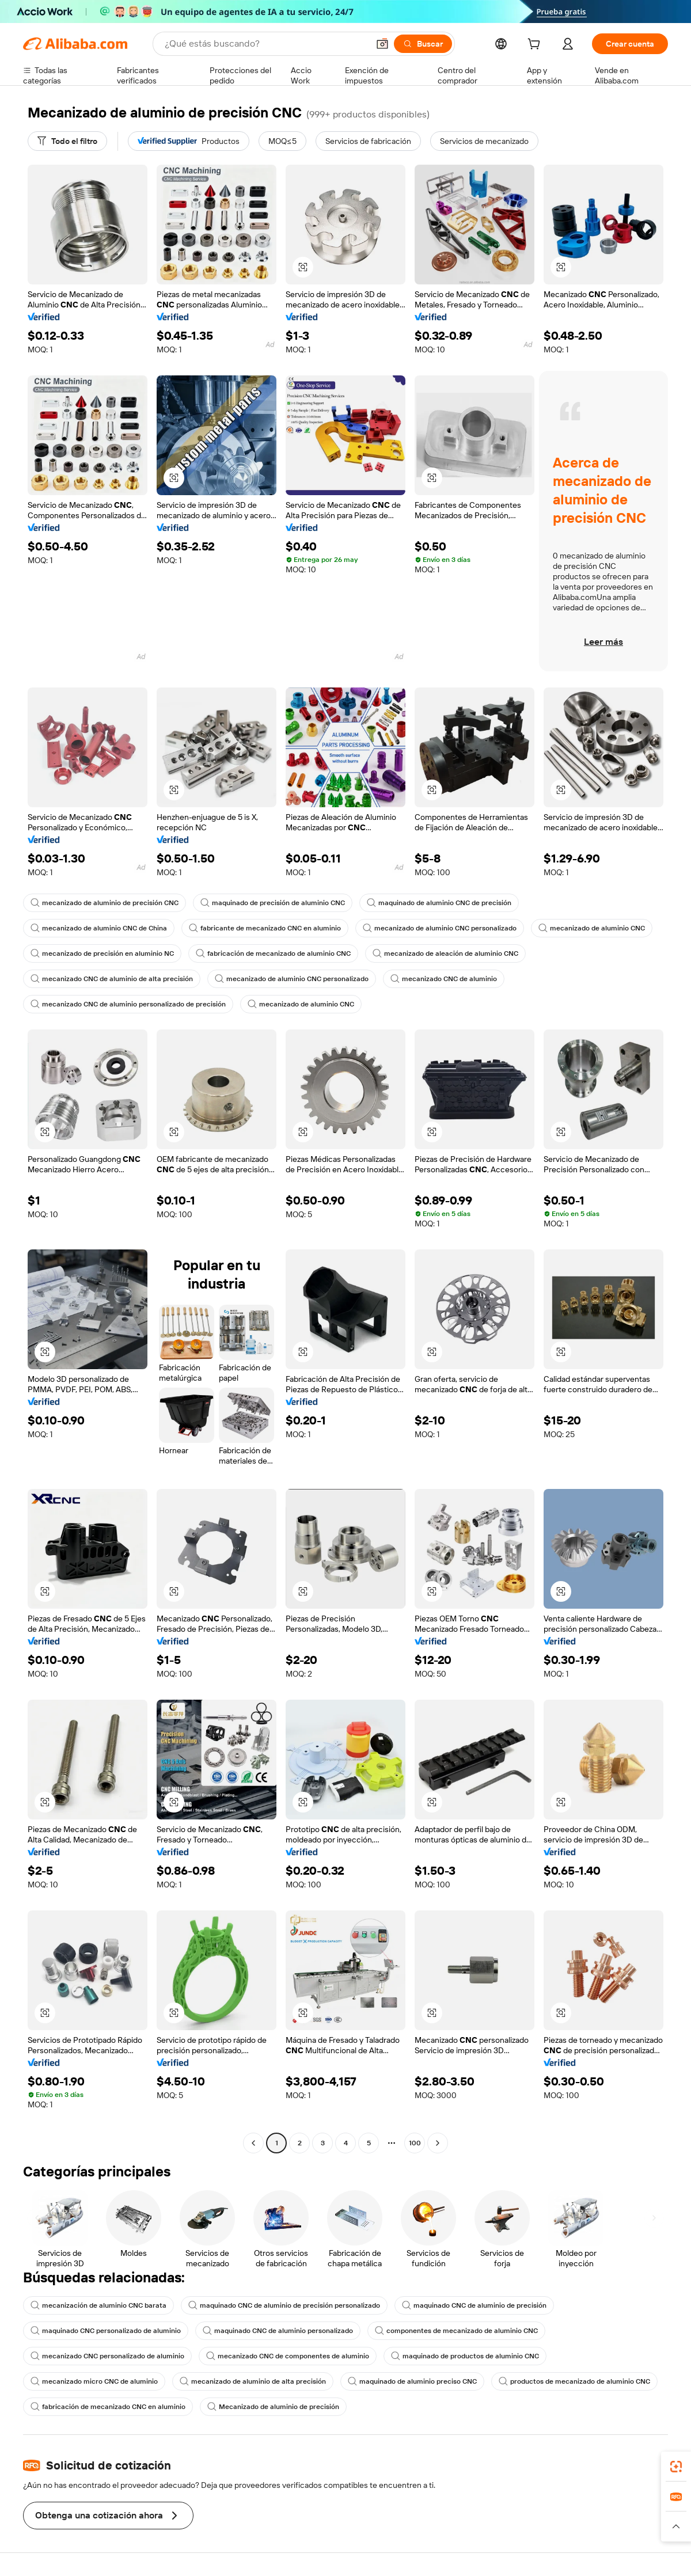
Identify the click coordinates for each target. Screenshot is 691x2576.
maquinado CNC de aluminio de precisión (474, 2305)
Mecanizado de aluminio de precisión (273, 2406)
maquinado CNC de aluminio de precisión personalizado (284, 2305)
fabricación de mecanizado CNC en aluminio (108, 2406)
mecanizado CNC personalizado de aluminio (107, 2356)
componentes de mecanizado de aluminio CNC (456, 2330)
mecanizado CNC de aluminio (443, 978)
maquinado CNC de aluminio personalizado (278, 2330)
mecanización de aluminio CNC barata (98, 2305)
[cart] (536, 45)
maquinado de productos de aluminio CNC (465, 2356)
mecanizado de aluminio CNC (591, 928)
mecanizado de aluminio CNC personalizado (440, 928)
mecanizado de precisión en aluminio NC (102, 953)
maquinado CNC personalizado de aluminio (106, 2330)
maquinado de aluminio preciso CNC (412, 2381)
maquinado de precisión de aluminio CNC (272, 902)
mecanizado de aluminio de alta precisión (253, 2381)
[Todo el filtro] (67, 141)
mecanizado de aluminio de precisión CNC (105, 902)
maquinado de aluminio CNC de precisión (439, 902)
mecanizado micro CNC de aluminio (94, 2381)
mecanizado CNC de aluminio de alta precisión (112, 978)
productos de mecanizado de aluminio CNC (574, 2381)
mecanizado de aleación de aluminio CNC (445, 953)
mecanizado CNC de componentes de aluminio (287, 2356)
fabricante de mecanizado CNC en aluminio (265, 928)
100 (415, 2143)
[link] (676, 2467)
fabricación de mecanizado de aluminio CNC (273, 953)
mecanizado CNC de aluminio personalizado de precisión (128, 1004)
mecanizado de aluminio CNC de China (99, 928)
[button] (382, 44)
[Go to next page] (437, 2143)
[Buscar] (423, 44)
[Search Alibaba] (265, 43)
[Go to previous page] (253, 2143)
